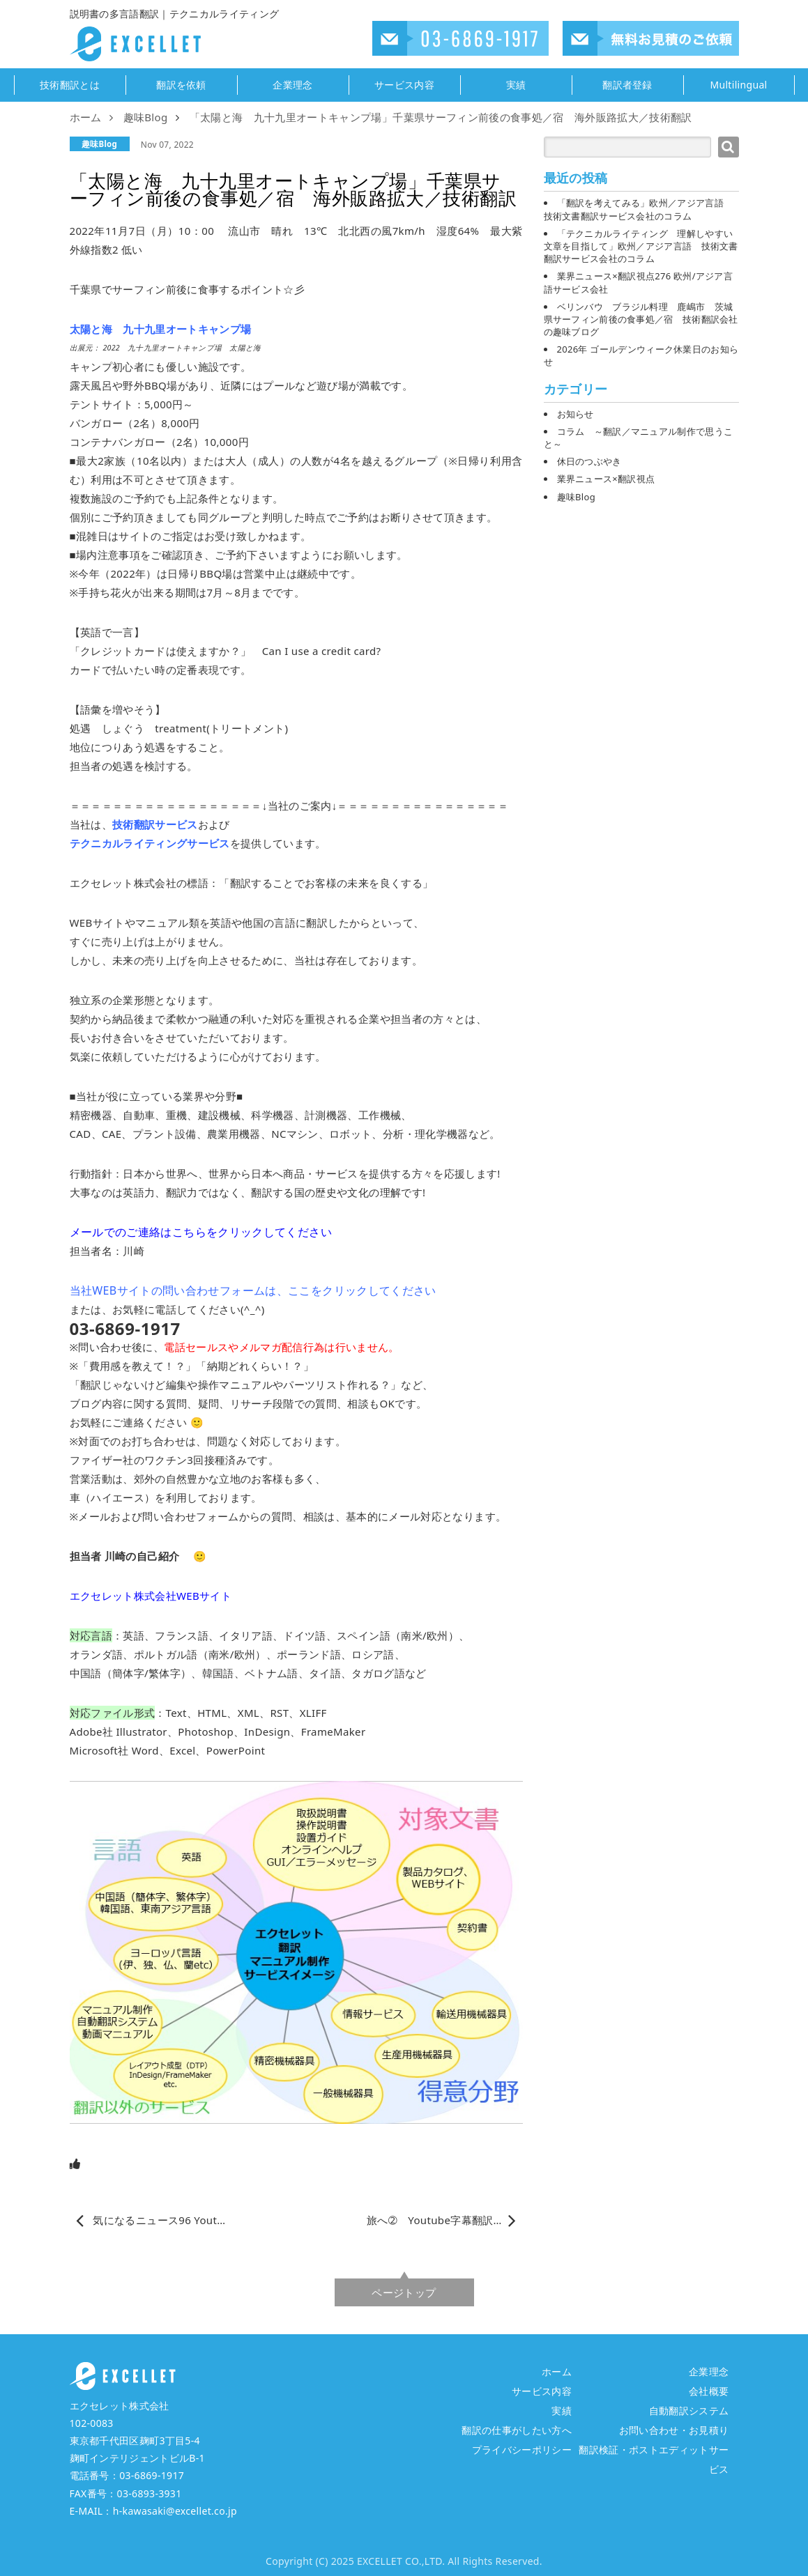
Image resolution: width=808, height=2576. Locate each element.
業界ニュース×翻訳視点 (606, 478)
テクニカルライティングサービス (150, 843)
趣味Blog (99, 144)
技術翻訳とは (70, 85)
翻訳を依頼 (181, 85)
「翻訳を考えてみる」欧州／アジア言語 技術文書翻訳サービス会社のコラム (638, 209)
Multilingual (738, 85)
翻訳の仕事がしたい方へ (517, 2430)
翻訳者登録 (627, 85)
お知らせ (575, 414)
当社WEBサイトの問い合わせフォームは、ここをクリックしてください (253, 1290)
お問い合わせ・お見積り (674, 2430)
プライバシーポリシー (522, 2449)
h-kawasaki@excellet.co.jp (175, 2510)
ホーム (557, 2371)
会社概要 (709, 2391)
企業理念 (292, 85)
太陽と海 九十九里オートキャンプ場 (161, 329)
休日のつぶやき (589, 461)
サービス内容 (404, 85)
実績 (516, 85)
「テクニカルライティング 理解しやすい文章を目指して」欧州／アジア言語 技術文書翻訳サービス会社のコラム (641, 246)
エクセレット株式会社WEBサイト (151, 1596)
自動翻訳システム (689, 2410)
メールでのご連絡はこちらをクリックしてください (201, 1232)
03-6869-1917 (151, 2475)
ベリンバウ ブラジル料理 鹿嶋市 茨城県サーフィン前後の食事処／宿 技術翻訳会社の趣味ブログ (641, 319)
